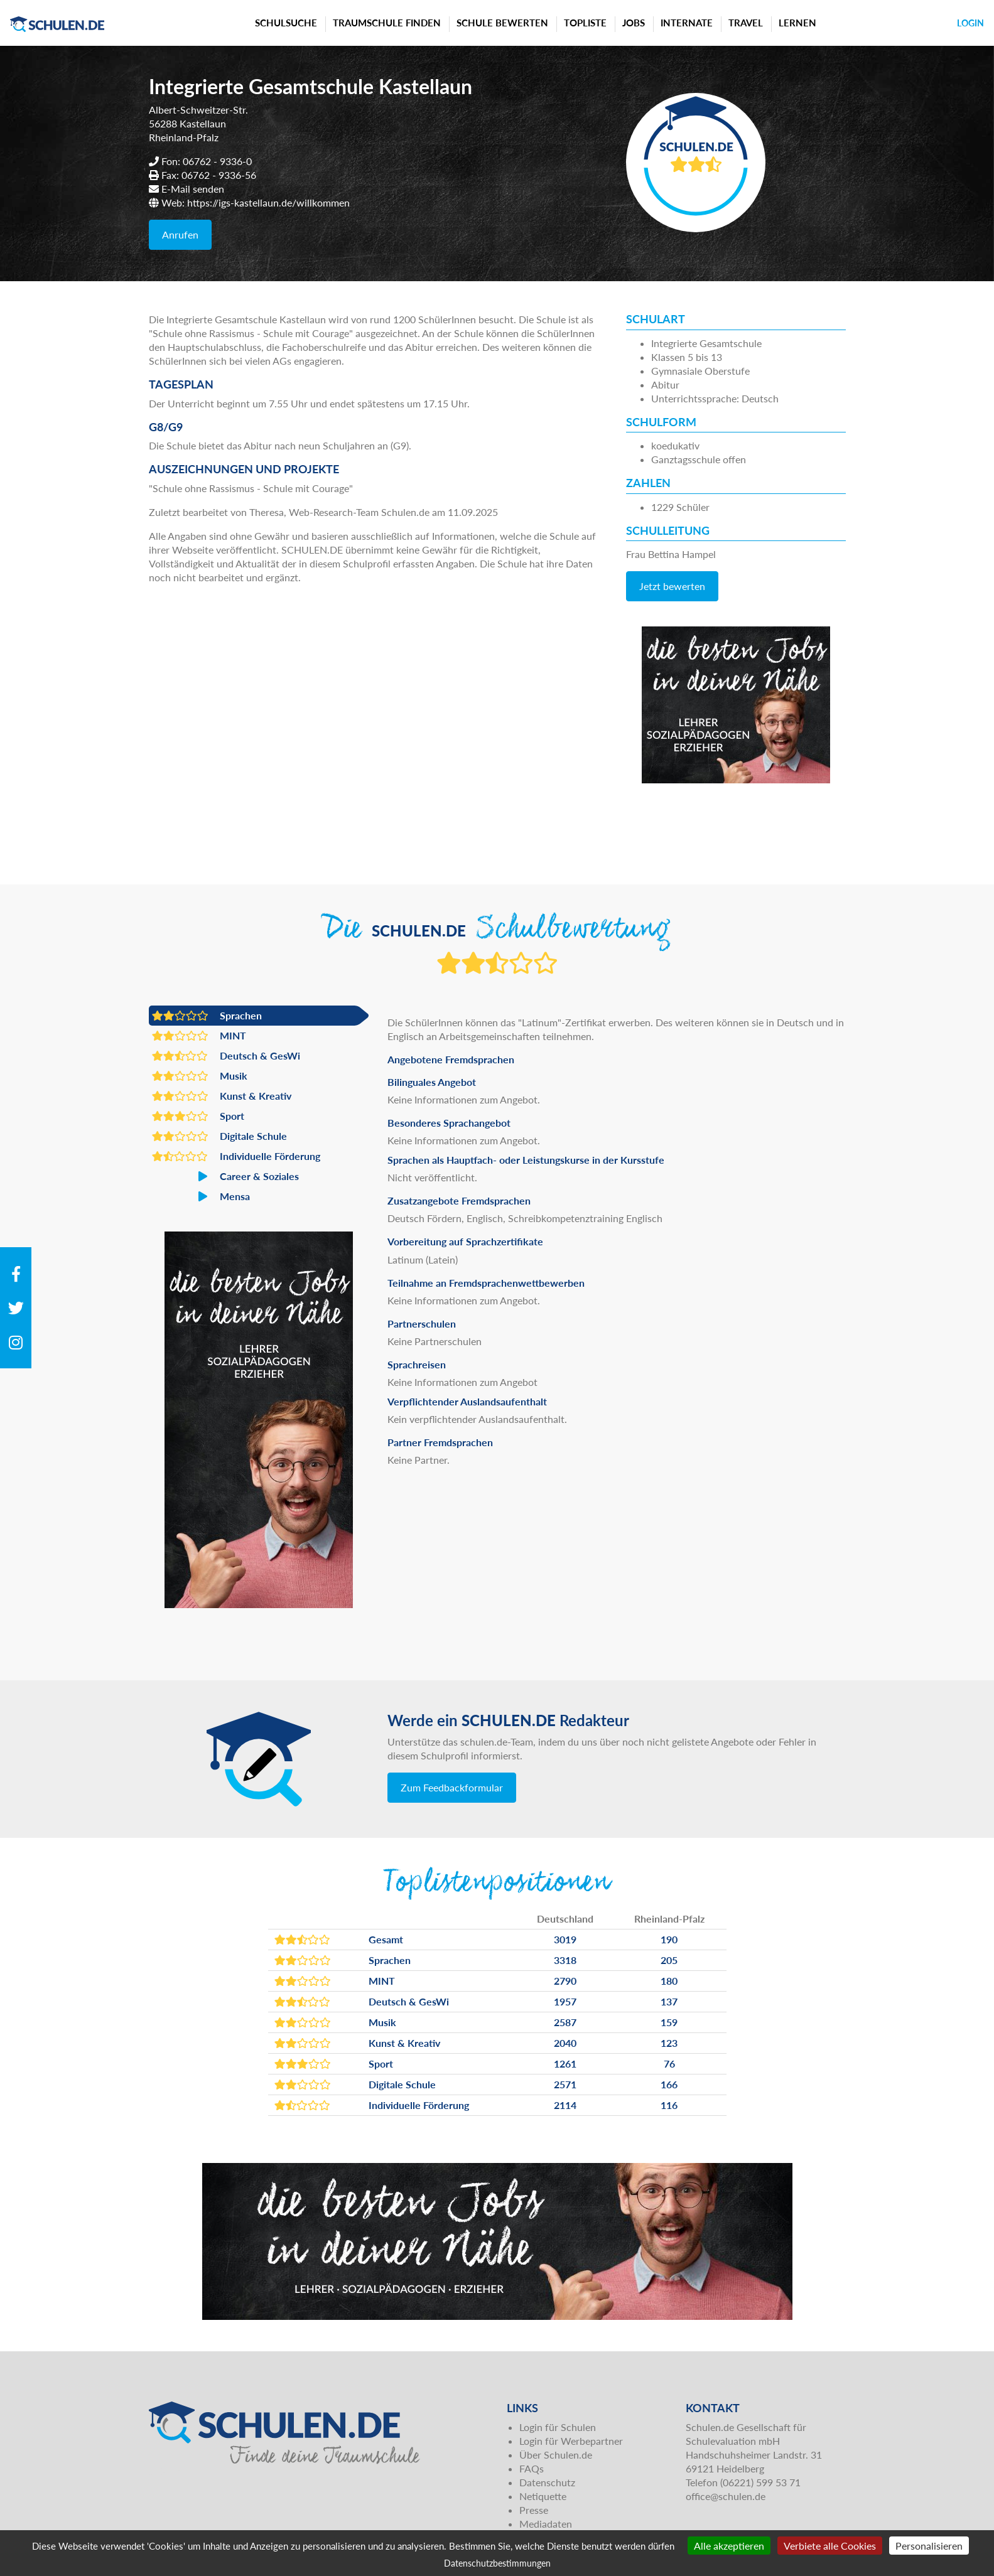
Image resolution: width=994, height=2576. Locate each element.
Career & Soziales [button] (225, 1176)
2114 (565, 2105)
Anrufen (180, 234)
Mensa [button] (201, 1196)
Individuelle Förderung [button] (236, 1156)
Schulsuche (286, 22)
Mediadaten (545, 2524)
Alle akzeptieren (729, 2546)
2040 (565, 2043)
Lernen (797, 22)
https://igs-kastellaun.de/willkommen (268, 202)
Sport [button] (198, 1116)
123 (669, 2043)
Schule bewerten (502, 22)
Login (970, 23)
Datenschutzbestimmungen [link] (497, 2563)
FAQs (531, 2468)
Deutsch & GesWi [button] (226, 1056)
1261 (565, 2063)
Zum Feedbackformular (452, 1787)
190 (669, 1939)
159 (669, 2022)
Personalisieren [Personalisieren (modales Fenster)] (929, 2546)
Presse (533, 2510)
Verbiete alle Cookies (830, 2546)
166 (669, 2084)
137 (669, 2001)
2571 (565, 2084)
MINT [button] (199, 1036)
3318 (565, 1960)
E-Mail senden (192, 189)
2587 (565, 2022)
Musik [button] (199, 1076)
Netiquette (542, 2496)
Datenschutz (547, 2482)
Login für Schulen (557, 2427)
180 (669, 1981)
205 (669, 1960)
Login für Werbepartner (571, 2441)
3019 (565, 1939)
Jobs (633, 22)
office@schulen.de (725, 2496)
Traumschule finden (387, 22)
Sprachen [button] (207, 1015)
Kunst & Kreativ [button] (221, 1096)
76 (669, 2063)
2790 (565, 1981)
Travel (745, 22)
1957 (565, 2001)
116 (669, 2105)
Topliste (585, 22)
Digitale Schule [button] (219, 1136)
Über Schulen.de (555, 2455)
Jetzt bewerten (672, 586)
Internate (687, 22)
